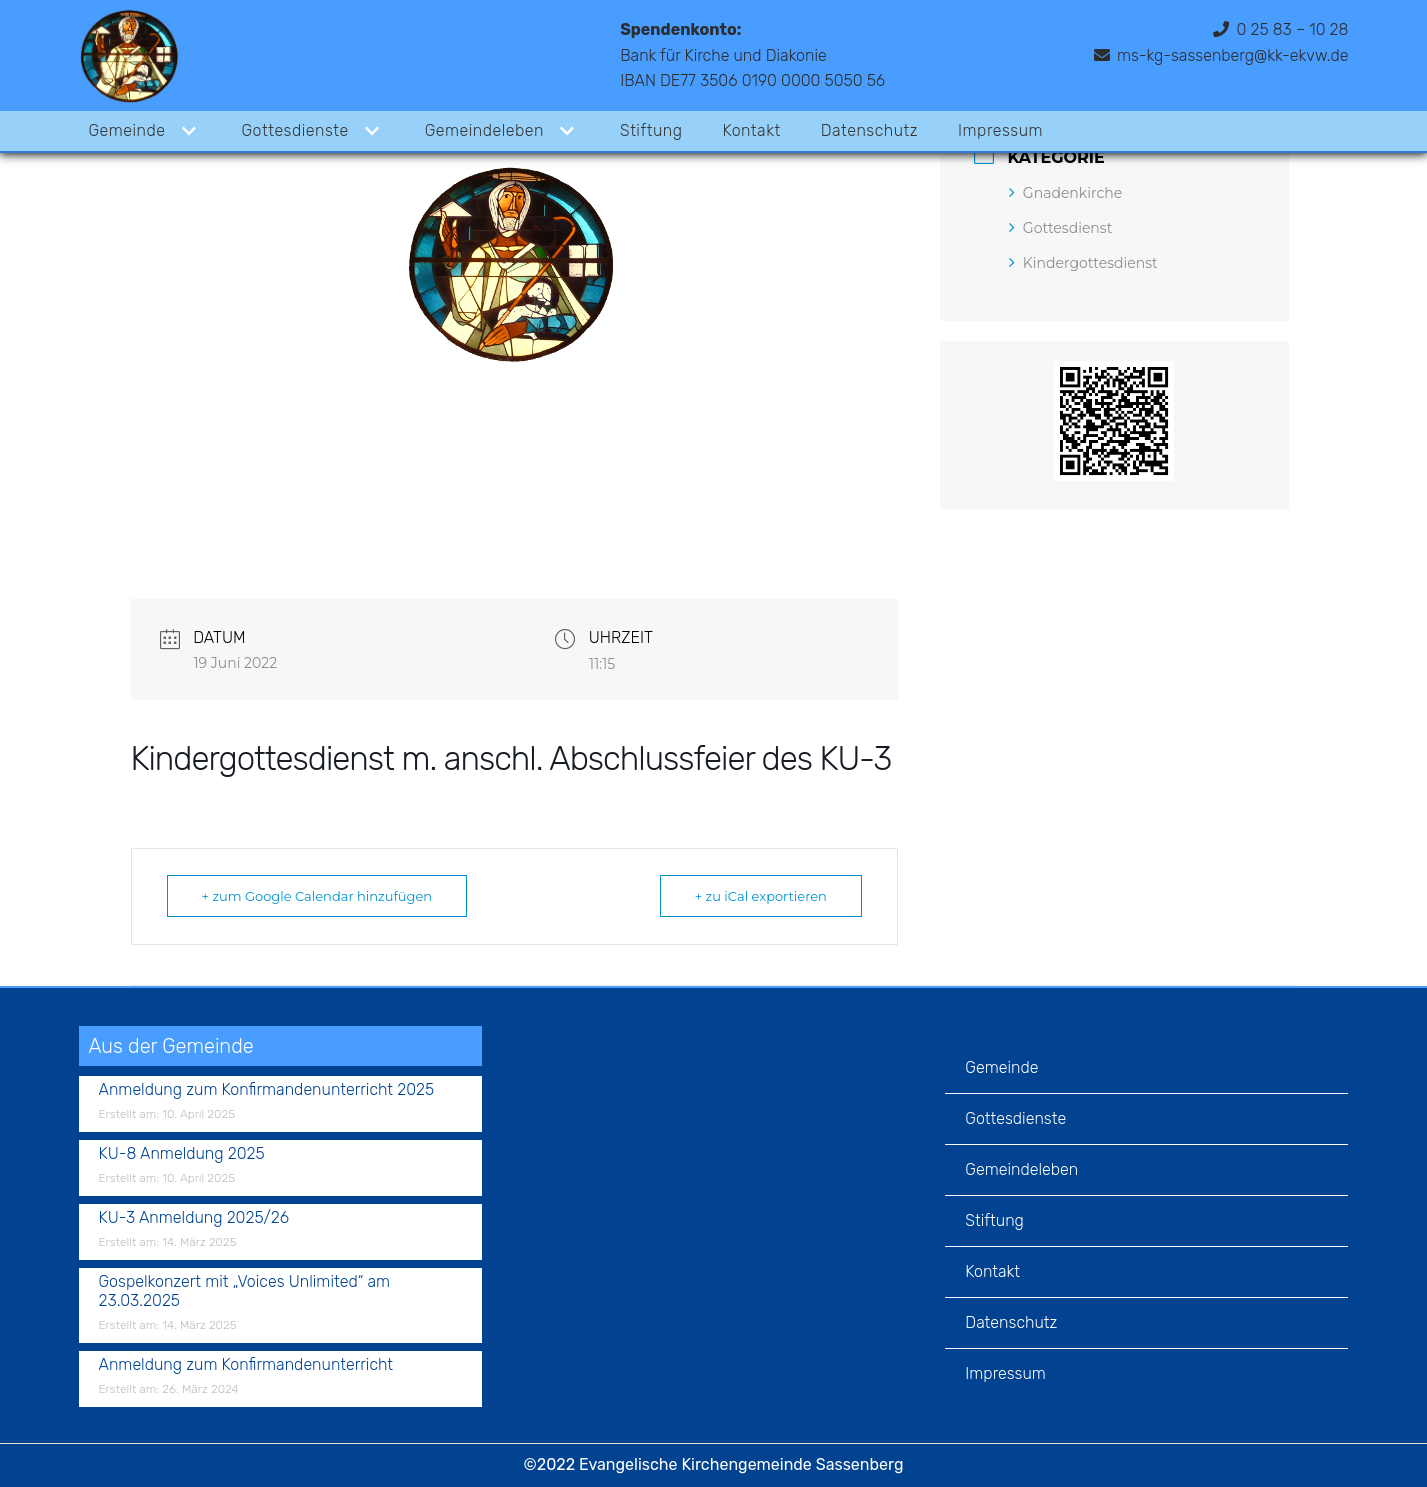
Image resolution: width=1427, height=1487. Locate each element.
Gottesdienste (1015, 1118)
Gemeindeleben (1021, 1169)
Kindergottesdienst (1083, 263)
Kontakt (752, 130)
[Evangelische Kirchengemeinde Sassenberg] (129, 55)
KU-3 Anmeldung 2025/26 (194, 1217)
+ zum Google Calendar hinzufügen (317, 896)
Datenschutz (871, 130)
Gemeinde (1001, 1067)
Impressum (1001, 130)
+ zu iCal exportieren (761, 896)
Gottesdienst (1061, 228)
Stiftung (652, 130)
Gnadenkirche (1065, 193)
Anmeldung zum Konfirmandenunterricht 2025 (267, 1089)
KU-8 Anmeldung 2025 (182, 1153)
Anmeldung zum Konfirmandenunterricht (246, 1364)
